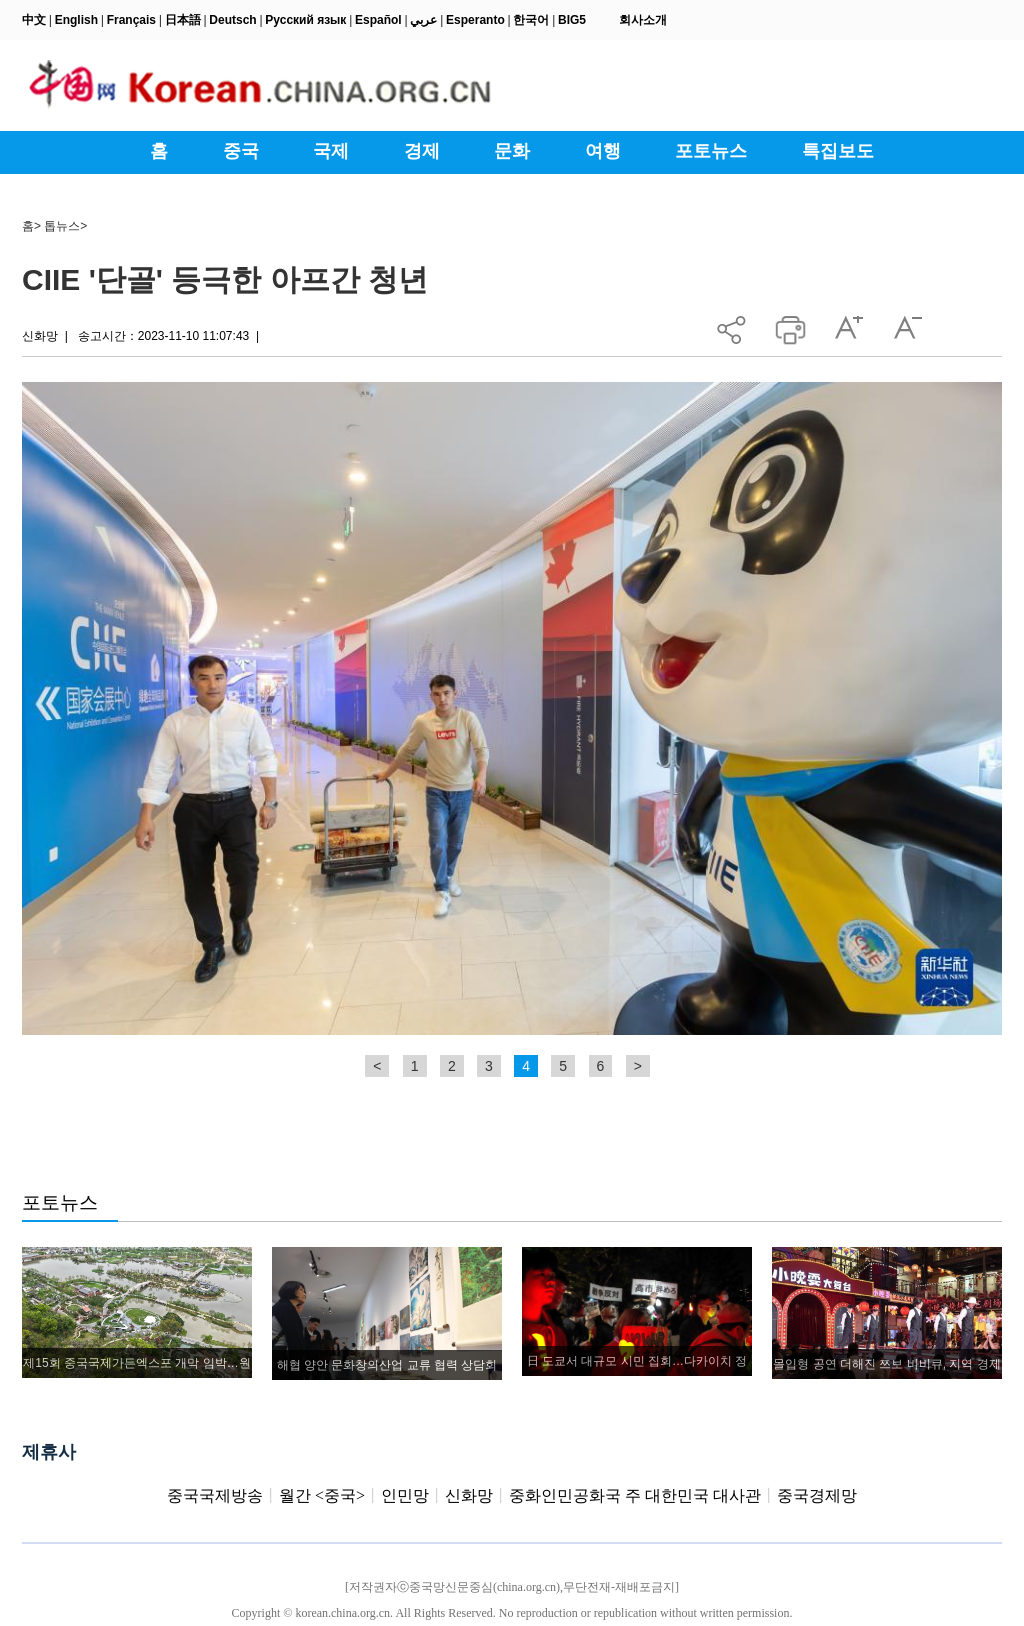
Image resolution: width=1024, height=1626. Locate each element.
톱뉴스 (62, 226)
